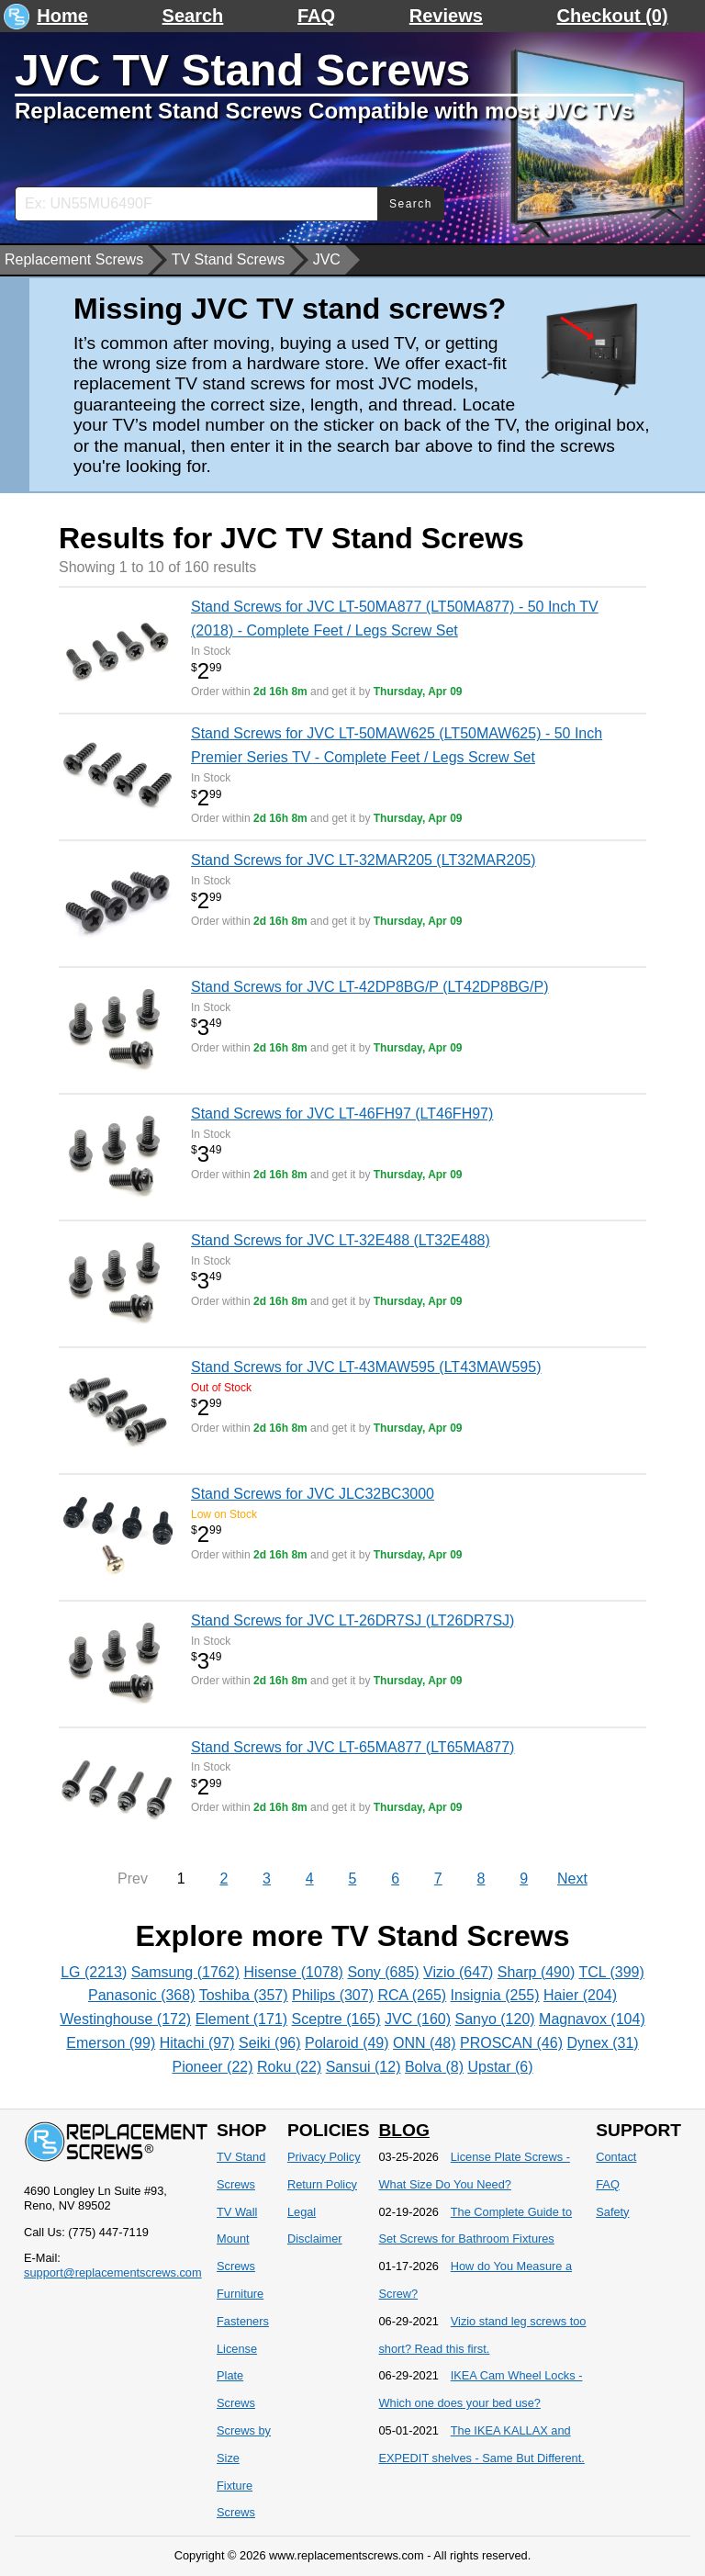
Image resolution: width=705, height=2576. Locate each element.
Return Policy (322, 2184)
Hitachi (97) (197, 2043)
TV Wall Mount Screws (237, 2239)
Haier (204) (580, 1995)
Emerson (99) (110, 2043)
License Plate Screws (237, 2376)
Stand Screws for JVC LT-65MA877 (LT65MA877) (352, 1747)
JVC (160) (418, 2019)
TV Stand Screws (228, 259)
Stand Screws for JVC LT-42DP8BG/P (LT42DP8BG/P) (369, 987)
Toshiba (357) (243, 1995)
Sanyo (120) (494, 2019)
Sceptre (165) (336, 2019)
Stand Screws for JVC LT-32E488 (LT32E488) (340, 1240)
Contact (616, 2157)
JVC (327, 259)
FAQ (316, 16)
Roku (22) (289, 2067)
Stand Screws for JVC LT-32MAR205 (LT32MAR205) (363, 860)
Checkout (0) (612, 16)
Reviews (446, 16)
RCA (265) (411, 1995)
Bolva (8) (434, 2067)
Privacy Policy (324, 2157)
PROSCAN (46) (511, 2043)
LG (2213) (94, 1972)
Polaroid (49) (347, 2043)
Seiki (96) (270, 2043)
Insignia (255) (495, 1995)
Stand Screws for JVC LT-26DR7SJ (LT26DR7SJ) (352, 1620)
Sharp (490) (537, 1972)
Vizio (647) (458, 1972)
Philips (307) (333, 1995)
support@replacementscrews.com (113, 2272)
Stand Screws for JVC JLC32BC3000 (312, 1494)
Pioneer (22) (212, 2067)
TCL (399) (610, 1972)
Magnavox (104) (592, 2019)
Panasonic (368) (142, 1995)
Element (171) (242, 2019)
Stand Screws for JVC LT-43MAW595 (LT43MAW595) (366, 1367)
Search (193, 16)
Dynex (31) (602, 2043)
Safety (612, 2212)
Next (572, 1878)
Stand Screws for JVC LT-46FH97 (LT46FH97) (342, 1113)
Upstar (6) (499, 2067)
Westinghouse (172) (125, 2019)
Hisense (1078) (293, 1972)
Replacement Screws (74, 259)
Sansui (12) (363, 2067)
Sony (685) (383, 1972)
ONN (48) (424, 2043)
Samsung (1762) (185, 1972)
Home (62, 16)
